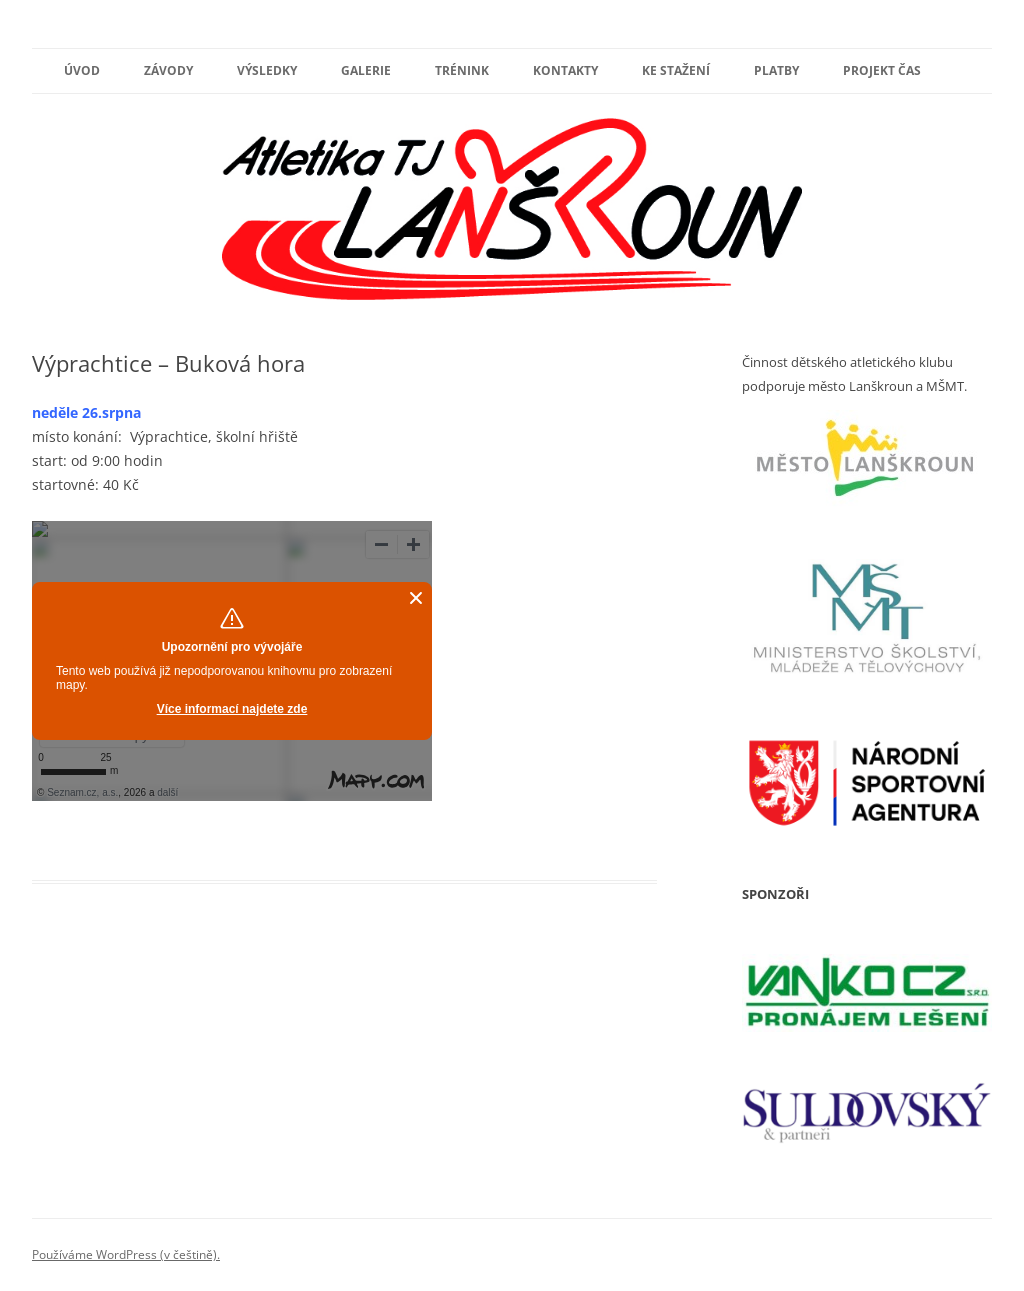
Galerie (366, 70)
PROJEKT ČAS (882, 70)
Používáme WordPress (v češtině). (126, 1254)
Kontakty (565, 70)
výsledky (267, 70)
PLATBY (776, 70)
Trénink (462, 70)
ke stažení (676, 70)
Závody (168, 70)
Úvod (82, 70)
